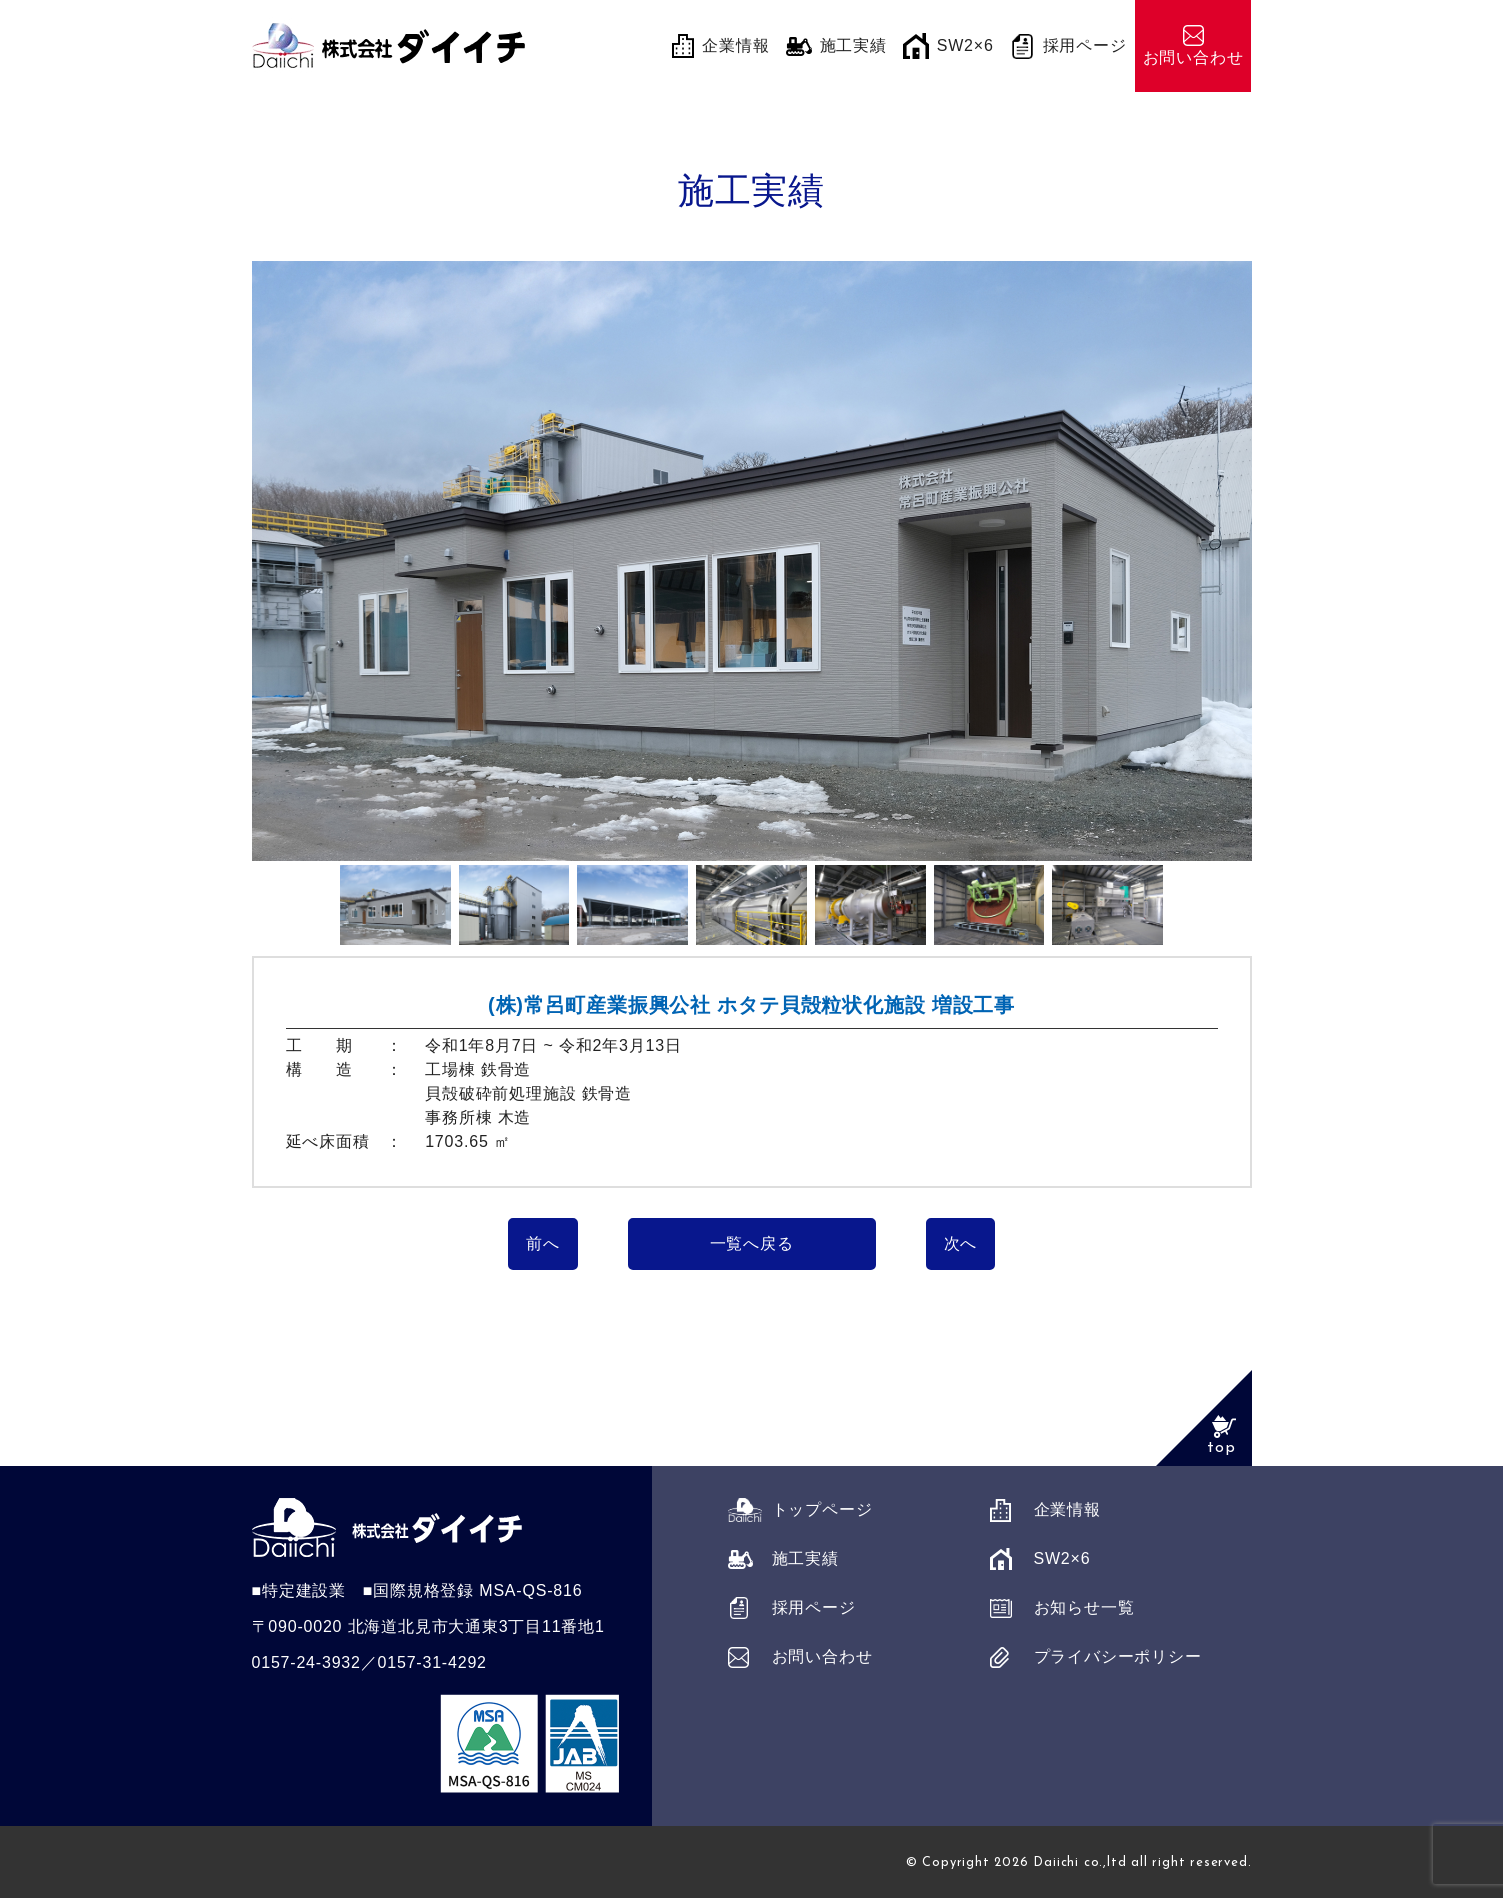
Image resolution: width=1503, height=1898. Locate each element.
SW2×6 (1062, 1558)
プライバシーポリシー (1118, 1656)
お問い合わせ (822, 1656)
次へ (961, 1243)
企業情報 (1067, 1509)
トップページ (822, 1509)
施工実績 (805, 1558)
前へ (543, 1243)
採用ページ (814, 1607)
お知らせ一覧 (1084, 1607)
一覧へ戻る (752, 1243)
